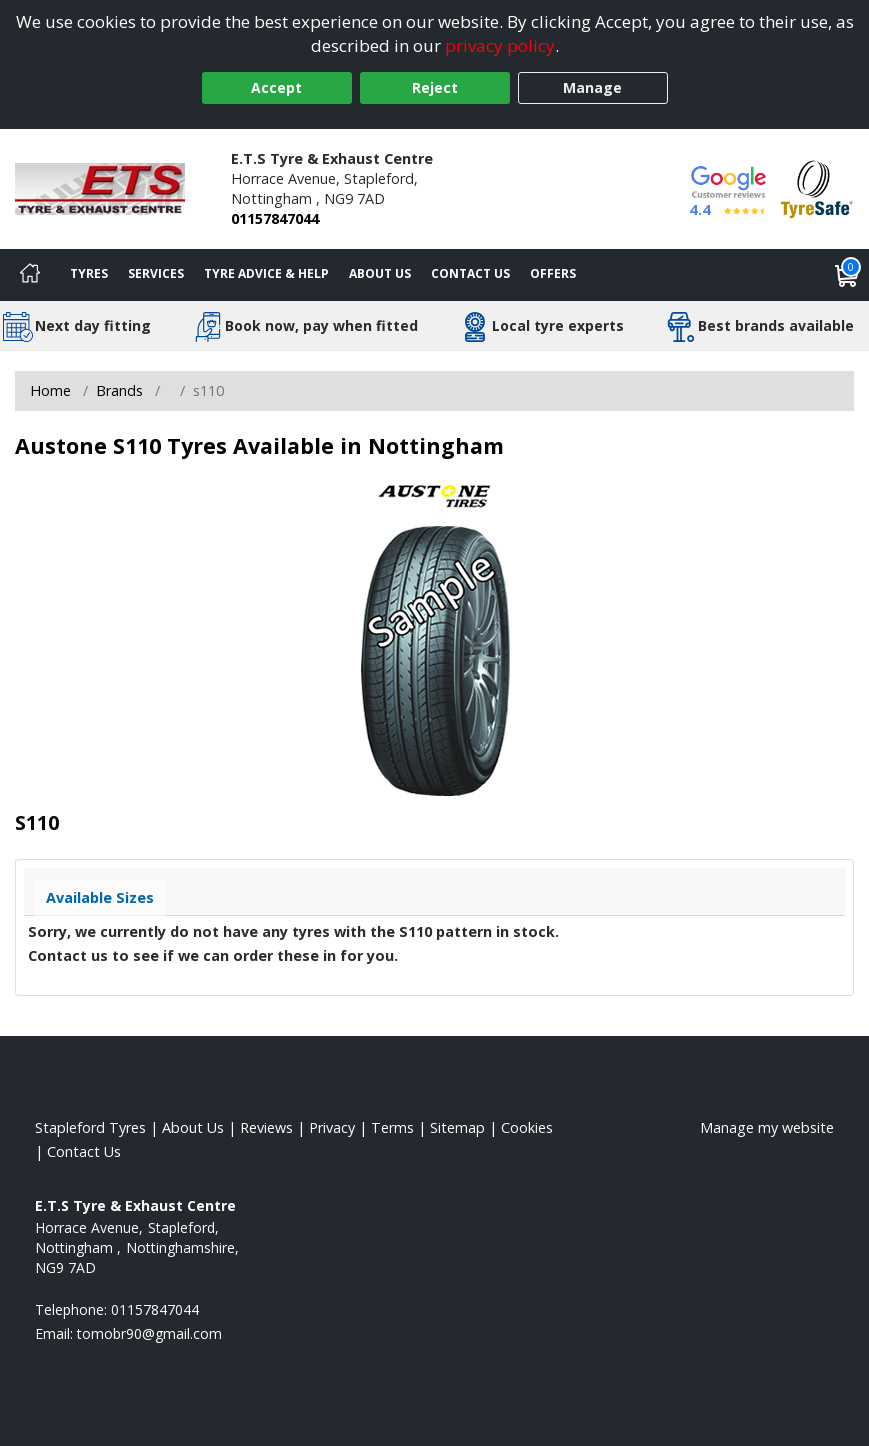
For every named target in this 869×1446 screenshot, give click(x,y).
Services (156, 273)
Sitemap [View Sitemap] (457, 1127)
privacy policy (500, 45)
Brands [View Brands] (119, 390)
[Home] (30, 275)
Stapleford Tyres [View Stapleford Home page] (90, 1127)
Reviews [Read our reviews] (266, 1127)
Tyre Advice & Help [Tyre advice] (266, 273)
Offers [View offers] (553, 273)
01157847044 (275, 218)
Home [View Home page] (50, 390)
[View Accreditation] (817, 187)
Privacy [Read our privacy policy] (332, 1127)
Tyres (89, 273)
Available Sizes (100, 897)
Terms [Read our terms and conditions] (392, 1127)
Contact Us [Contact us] (470, 273)
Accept (276, 87)
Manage (592, 87)
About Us (380, 273)
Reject (435, 87)
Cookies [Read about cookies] (527, 1127)
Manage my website (767, 1127)
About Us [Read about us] (193, 1127)
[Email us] (149, 1333)
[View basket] (847, 275)
